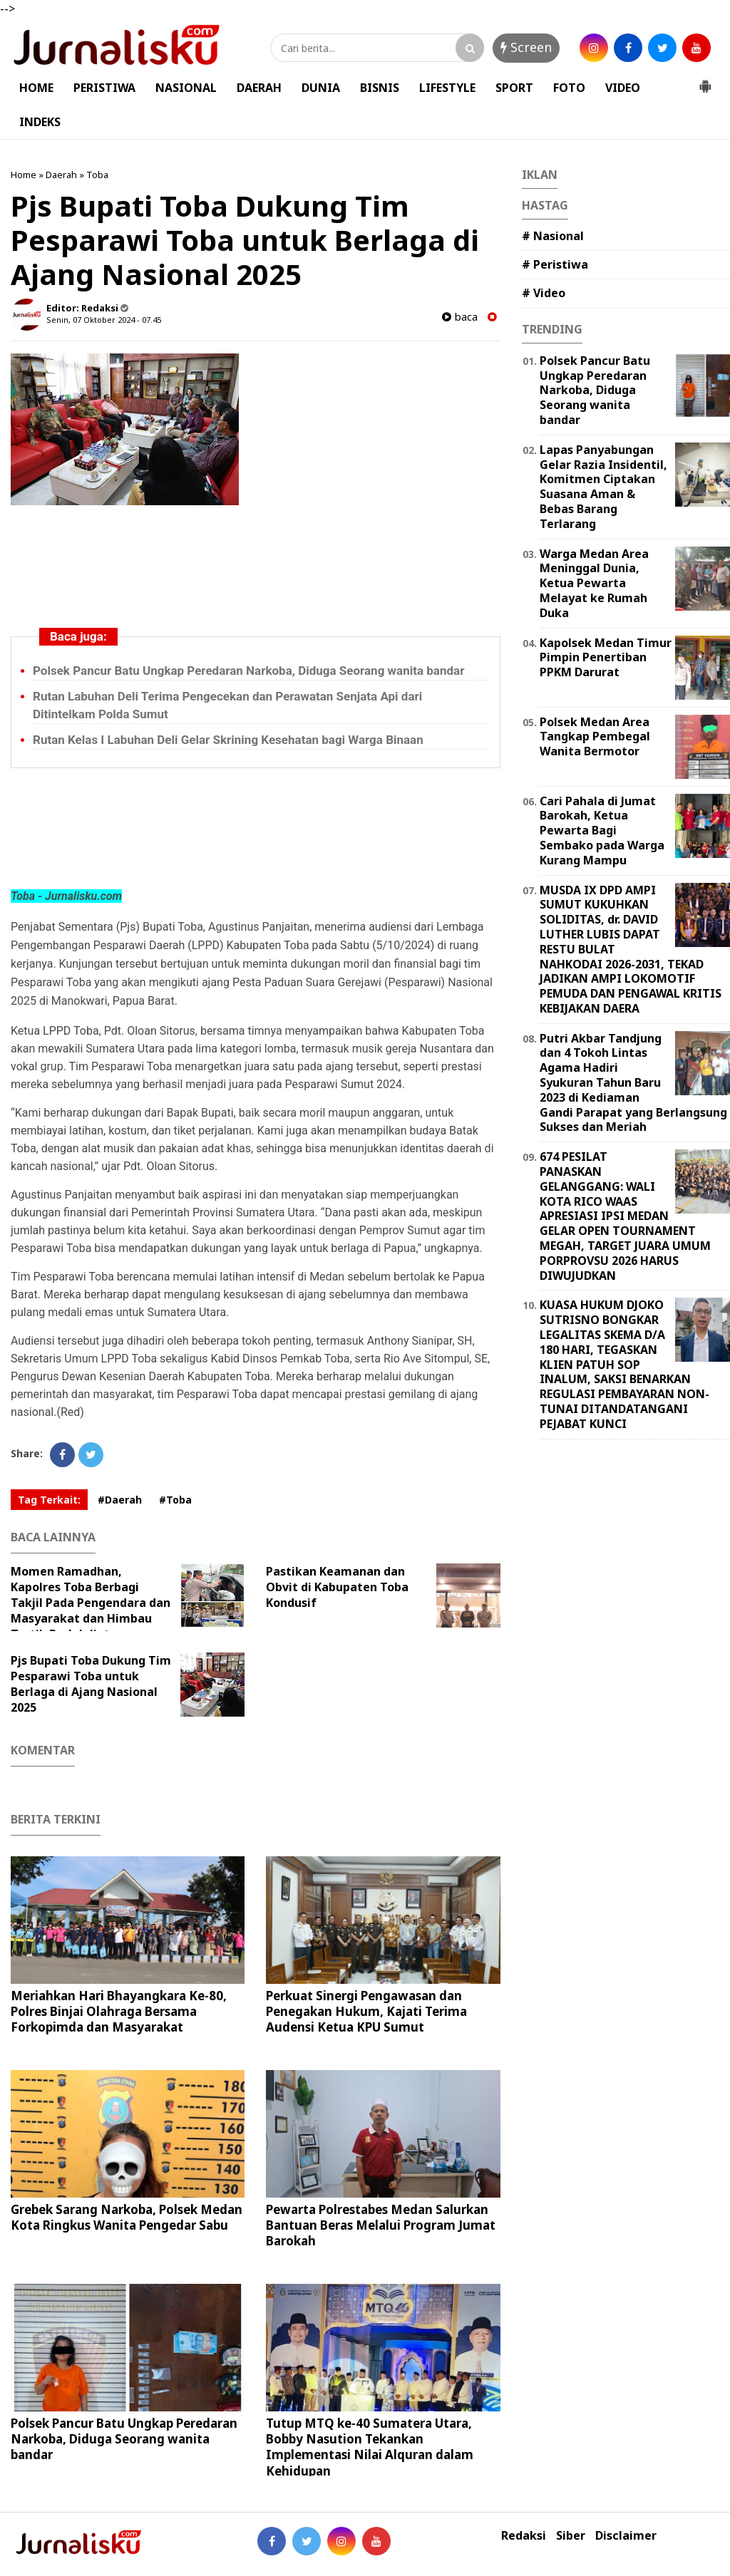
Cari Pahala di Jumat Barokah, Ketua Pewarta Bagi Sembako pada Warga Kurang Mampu (602, 830)
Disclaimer (626, 2535)
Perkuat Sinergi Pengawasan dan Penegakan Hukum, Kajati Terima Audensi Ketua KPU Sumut (366, 2011)
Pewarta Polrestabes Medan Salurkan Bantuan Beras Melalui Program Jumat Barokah (380, 2225)
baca (460, 317)
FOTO (569, 87)
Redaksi (523, 2535)
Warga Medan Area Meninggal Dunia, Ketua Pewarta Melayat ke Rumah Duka (594, 583)
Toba (97, 174)
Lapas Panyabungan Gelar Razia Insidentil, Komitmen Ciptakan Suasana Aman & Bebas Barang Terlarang (603, 487)
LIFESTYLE (447, 87)
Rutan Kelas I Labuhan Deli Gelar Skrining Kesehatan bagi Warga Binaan (228, 740)
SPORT (514, 87)
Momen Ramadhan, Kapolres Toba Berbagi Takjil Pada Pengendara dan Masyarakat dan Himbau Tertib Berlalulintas (90, 1602)
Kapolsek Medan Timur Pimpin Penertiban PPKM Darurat (606, 658)
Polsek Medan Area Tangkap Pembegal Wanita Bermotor (595, 737)
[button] (705, 80)
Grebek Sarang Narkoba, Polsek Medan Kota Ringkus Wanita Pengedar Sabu (126, 2217)
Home (23, 174)
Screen (526, 47)
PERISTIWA (104, 87)
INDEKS (40, 122)
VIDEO (622, 87)
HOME (36, 87)
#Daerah (120, 1499)
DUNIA (321, 87)
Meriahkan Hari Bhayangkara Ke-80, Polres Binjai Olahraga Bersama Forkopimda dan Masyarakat (119, 2011)
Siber (570, 2535)
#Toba (175, 1499)
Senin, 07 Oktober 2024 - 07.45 (103, 319)
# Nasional (553, 236)
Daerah (61, 174)
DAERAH (259, 87)
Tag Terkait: (49, 1499)
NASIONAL (186, 87)
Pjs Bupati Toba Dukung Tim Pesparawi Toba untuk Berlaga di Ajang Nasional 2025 (91, 1683)
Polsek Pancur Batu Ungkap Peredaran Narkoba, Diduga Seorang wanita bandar (248, 670)
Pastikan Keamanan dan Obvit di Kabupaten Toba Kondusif (337, 1586)
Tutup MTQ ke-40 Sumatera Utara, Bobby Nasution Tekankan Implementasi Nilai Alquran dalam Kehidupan (369, 2446)
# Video (543, 293)
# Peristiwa (555, 264)
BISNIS (379, 87)
